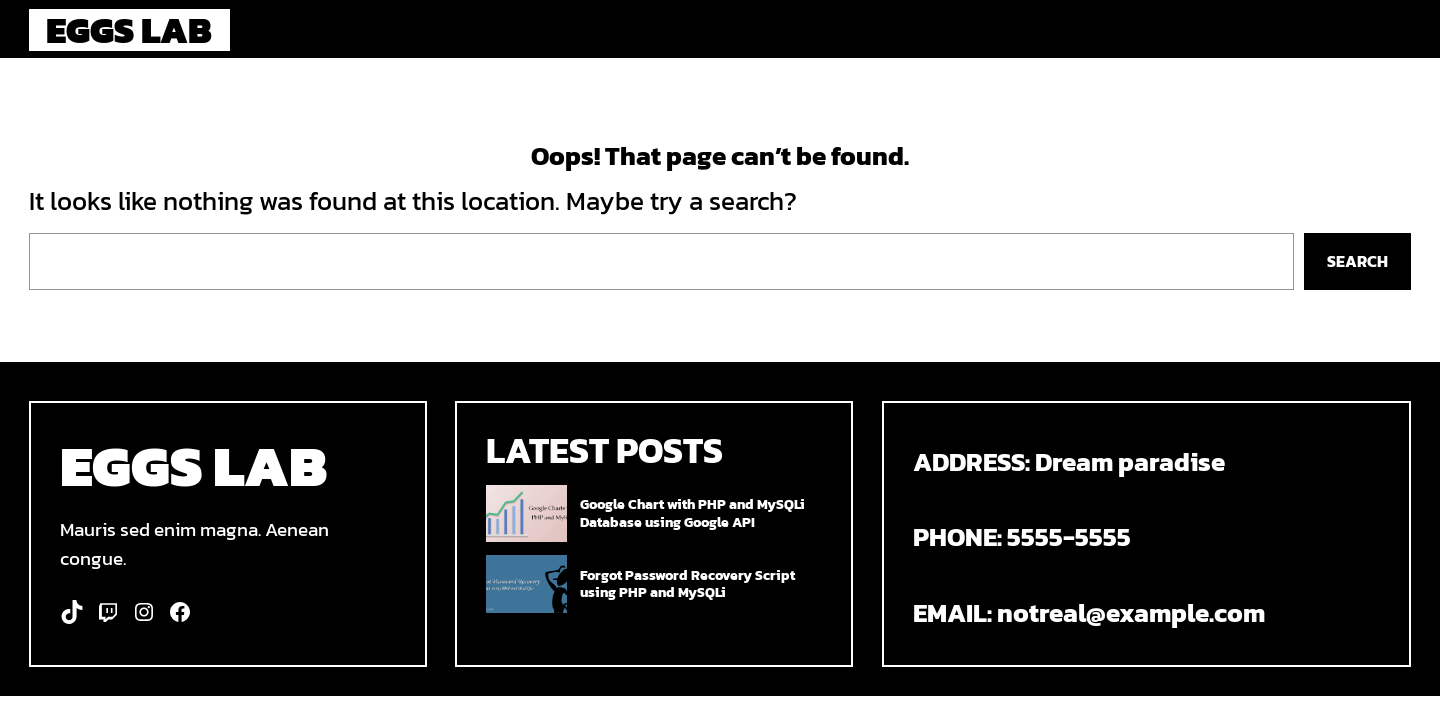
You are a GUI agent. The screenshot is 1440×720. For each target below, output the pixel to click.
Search (1357, 261)
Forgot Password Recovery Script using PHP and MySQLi (687, 584)
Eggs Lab (129, 30)
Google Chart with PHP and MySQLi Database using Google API (692, 513)
